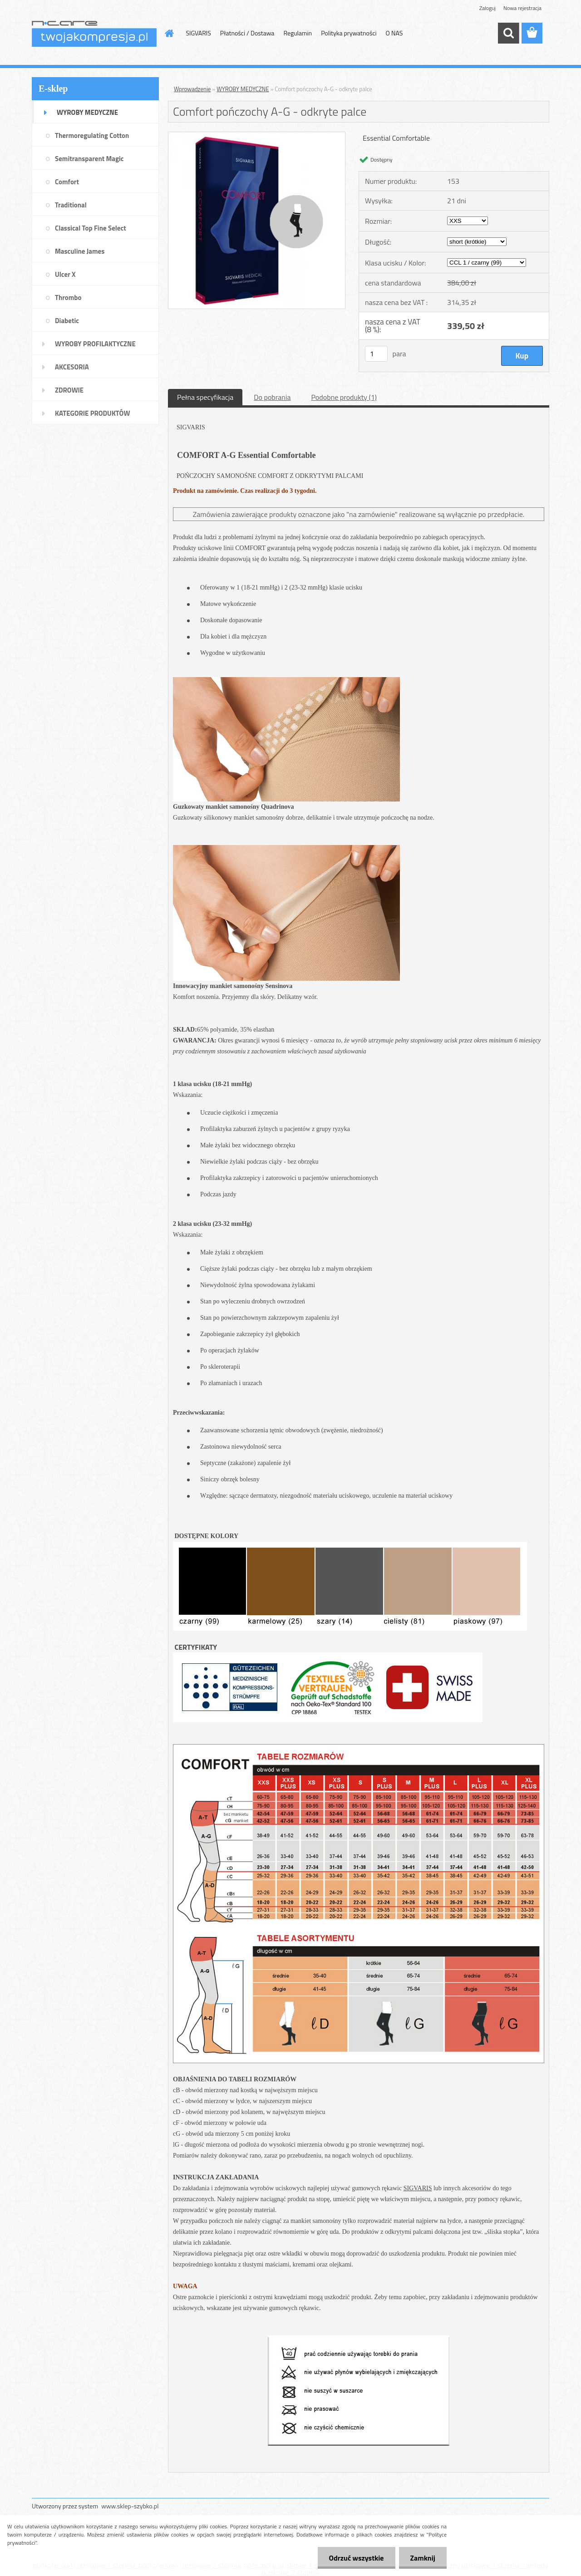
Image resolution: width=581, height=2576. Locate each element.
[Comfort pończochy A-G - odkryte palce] (256, 135)
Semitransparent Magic (89, 158)
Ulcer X (65, 274)
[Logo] (94, 33)
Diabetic (67, 320)
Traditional (71, 205)
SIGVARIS (198, 33)
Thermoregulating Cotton (92, 135)
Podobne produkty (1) (344, 397)
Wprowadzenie (192, 88)
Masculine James (79, 251)
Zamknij (422, 2557)
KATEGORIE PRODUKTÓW (92, 413)
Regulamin (297, 33)
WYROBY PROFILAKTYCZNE (95, 344)
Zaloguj (487, 8)
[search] (508, 33)
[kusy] (376, 354)
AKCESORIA (72, 367)
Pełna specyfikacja (205, 397)
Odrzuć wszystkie (356, 2557)
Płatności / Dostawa (247, 33)
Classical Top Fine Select (90, 228)
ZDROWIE (69, 390)
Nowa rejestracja (522, 8)
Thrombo (68, 297)
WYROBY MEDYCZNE (87, 112)
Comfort (67, 182)
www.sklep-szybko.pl (129, 2506)
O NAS (394, 33)
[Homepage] (168, 33)
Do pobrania (272, 397)
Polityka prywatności (348, 33)
